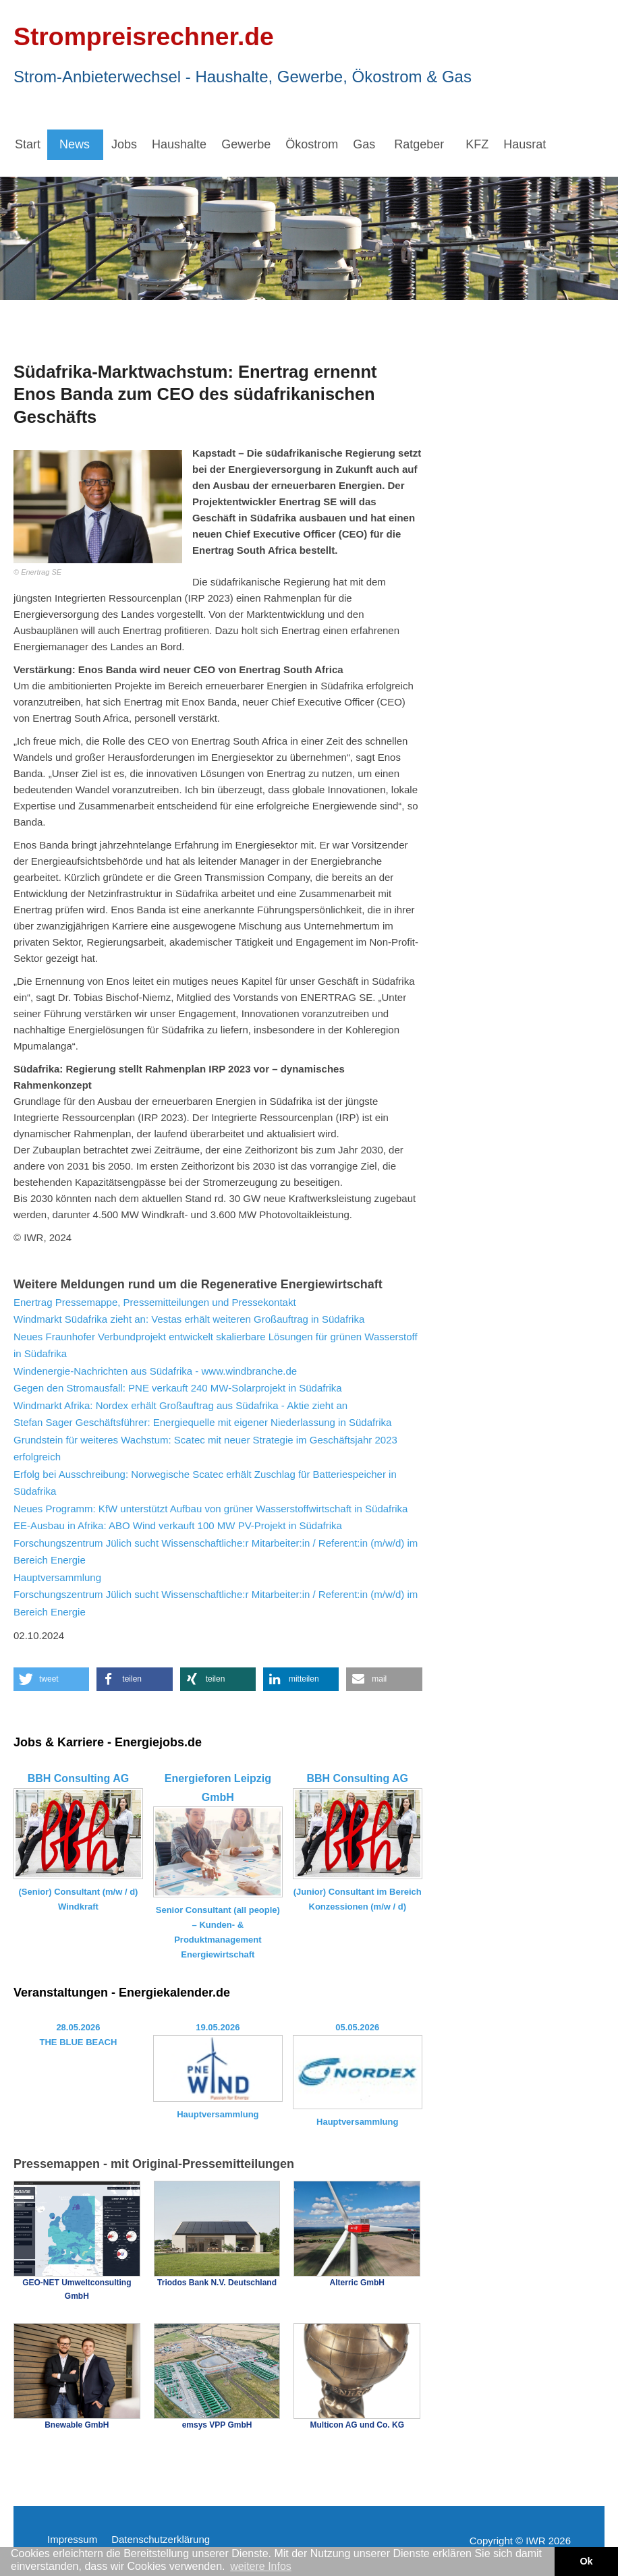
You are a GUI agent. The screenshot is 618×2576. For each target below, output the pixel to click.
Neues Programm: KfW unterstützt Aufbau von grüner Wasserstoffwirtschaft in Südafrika (210, 1508)
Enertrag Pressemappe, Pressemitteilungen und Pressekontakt (154, 1302)
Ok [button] (586, 2561)
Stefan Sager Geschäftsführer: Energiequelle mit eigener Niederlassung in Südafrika (202, 1422)
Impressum (72, 2539)
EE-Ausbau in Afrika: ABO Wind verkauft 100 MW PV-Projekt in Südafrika (177, 1525)
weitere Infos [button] (260, 2566)
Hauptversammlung (57, 1577)
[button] (51, 1679)
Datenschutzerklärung (160, 2539)
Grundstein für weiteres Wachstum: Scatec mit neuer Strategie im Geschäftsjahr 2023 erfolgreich (205, 1448)
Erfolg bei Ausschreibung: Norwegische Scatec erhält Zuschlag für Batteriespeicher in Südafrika (205, 1482)
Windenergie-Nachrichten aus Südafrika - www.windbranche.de (155, 1371)
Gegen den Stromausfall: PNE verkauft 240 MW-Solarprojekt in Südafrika (177, 1388)
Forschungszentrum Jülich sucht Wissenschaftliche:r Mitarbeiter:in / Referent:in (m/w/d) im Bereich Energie (215, 1551)
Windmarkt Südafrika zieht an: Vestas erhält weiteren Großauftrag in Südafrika (188, 1319)
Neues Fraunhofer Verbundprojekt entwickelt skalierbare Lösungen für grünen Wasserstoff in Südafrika (215, 1345)
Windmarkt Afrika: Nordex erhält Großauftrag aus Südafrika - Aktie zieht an (180, 1405)
